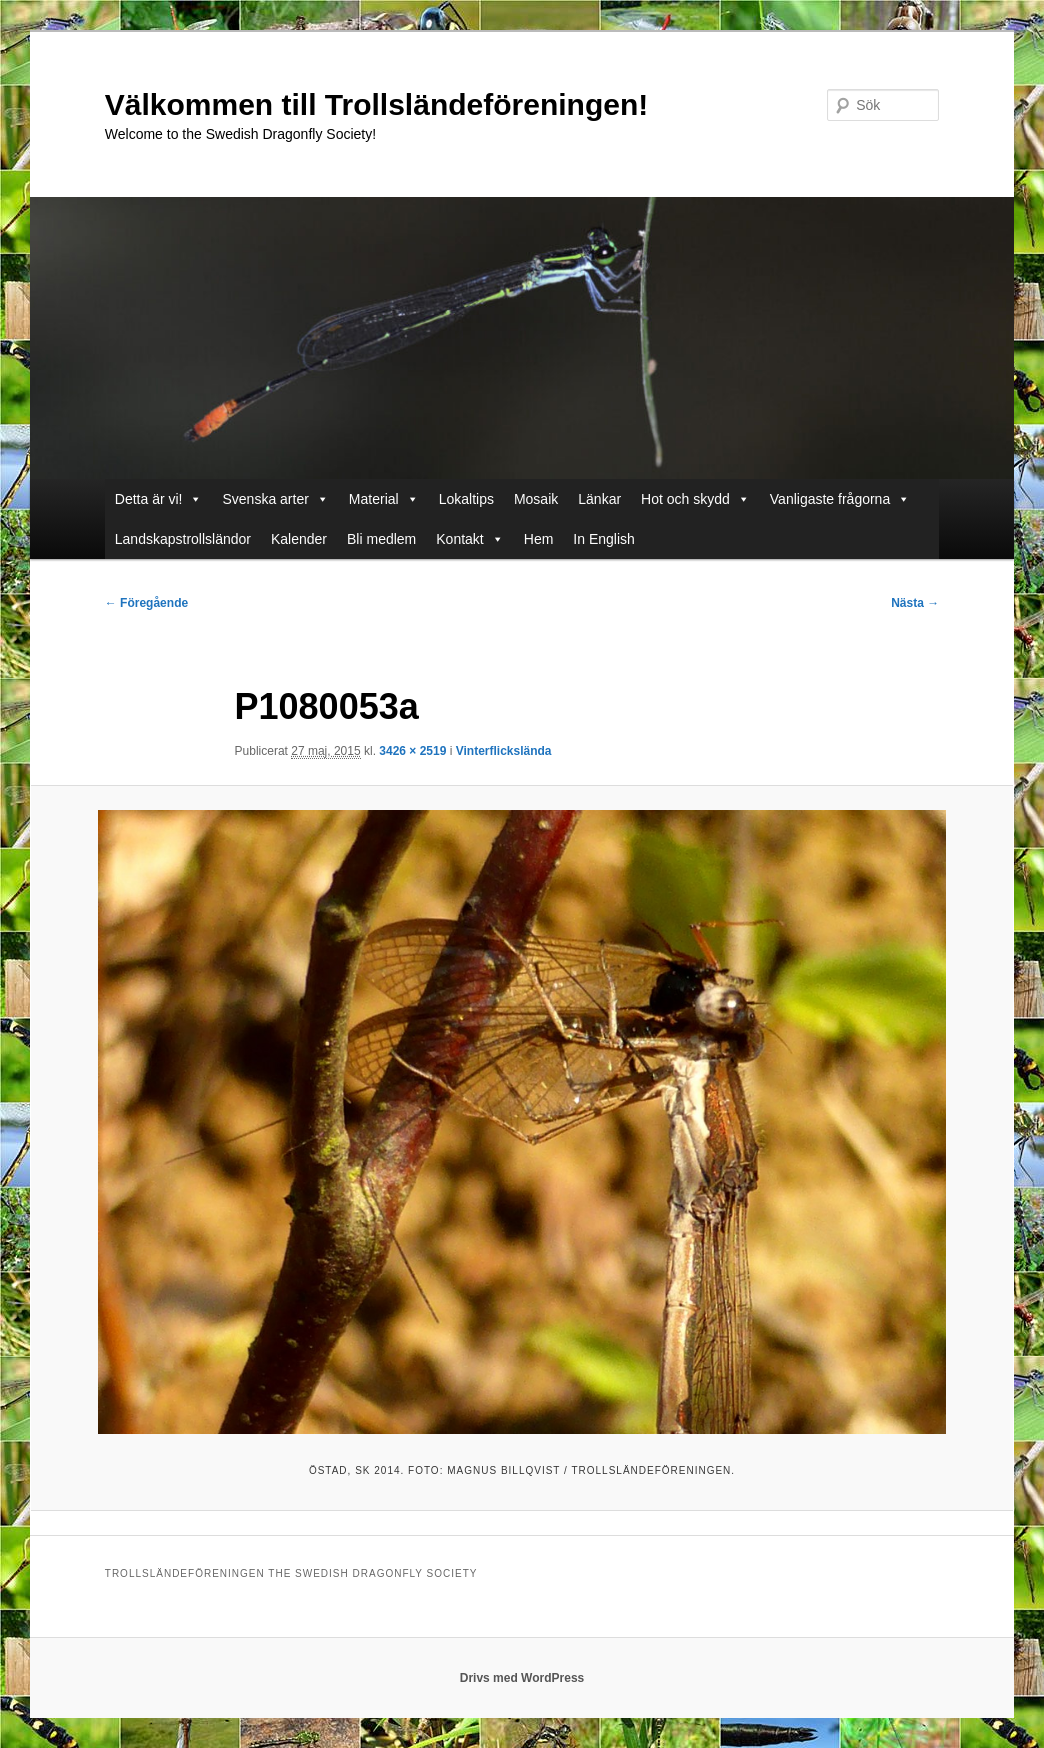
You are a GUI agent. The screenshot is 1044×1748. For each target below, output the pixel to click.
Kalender (299, 539)
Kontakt (459, 539)
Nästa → (915, 603)
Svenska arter (265, 499)
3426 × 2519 (412, 751)
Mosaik (536, 499)
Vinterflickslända (504, 751)
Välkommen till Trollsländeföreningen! (376, 104)
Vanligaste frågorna (830, 499)
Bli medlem (381, 539)
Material (374, 499)
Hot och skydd (685, 499)
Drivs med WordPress (522, 1678)
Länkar (599, 499)
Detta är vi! (149, 499)
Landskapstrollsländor (183, 539)
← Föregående (146, 603)
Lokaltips (466, 499)
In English (603, 539)
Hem (539, 539)
